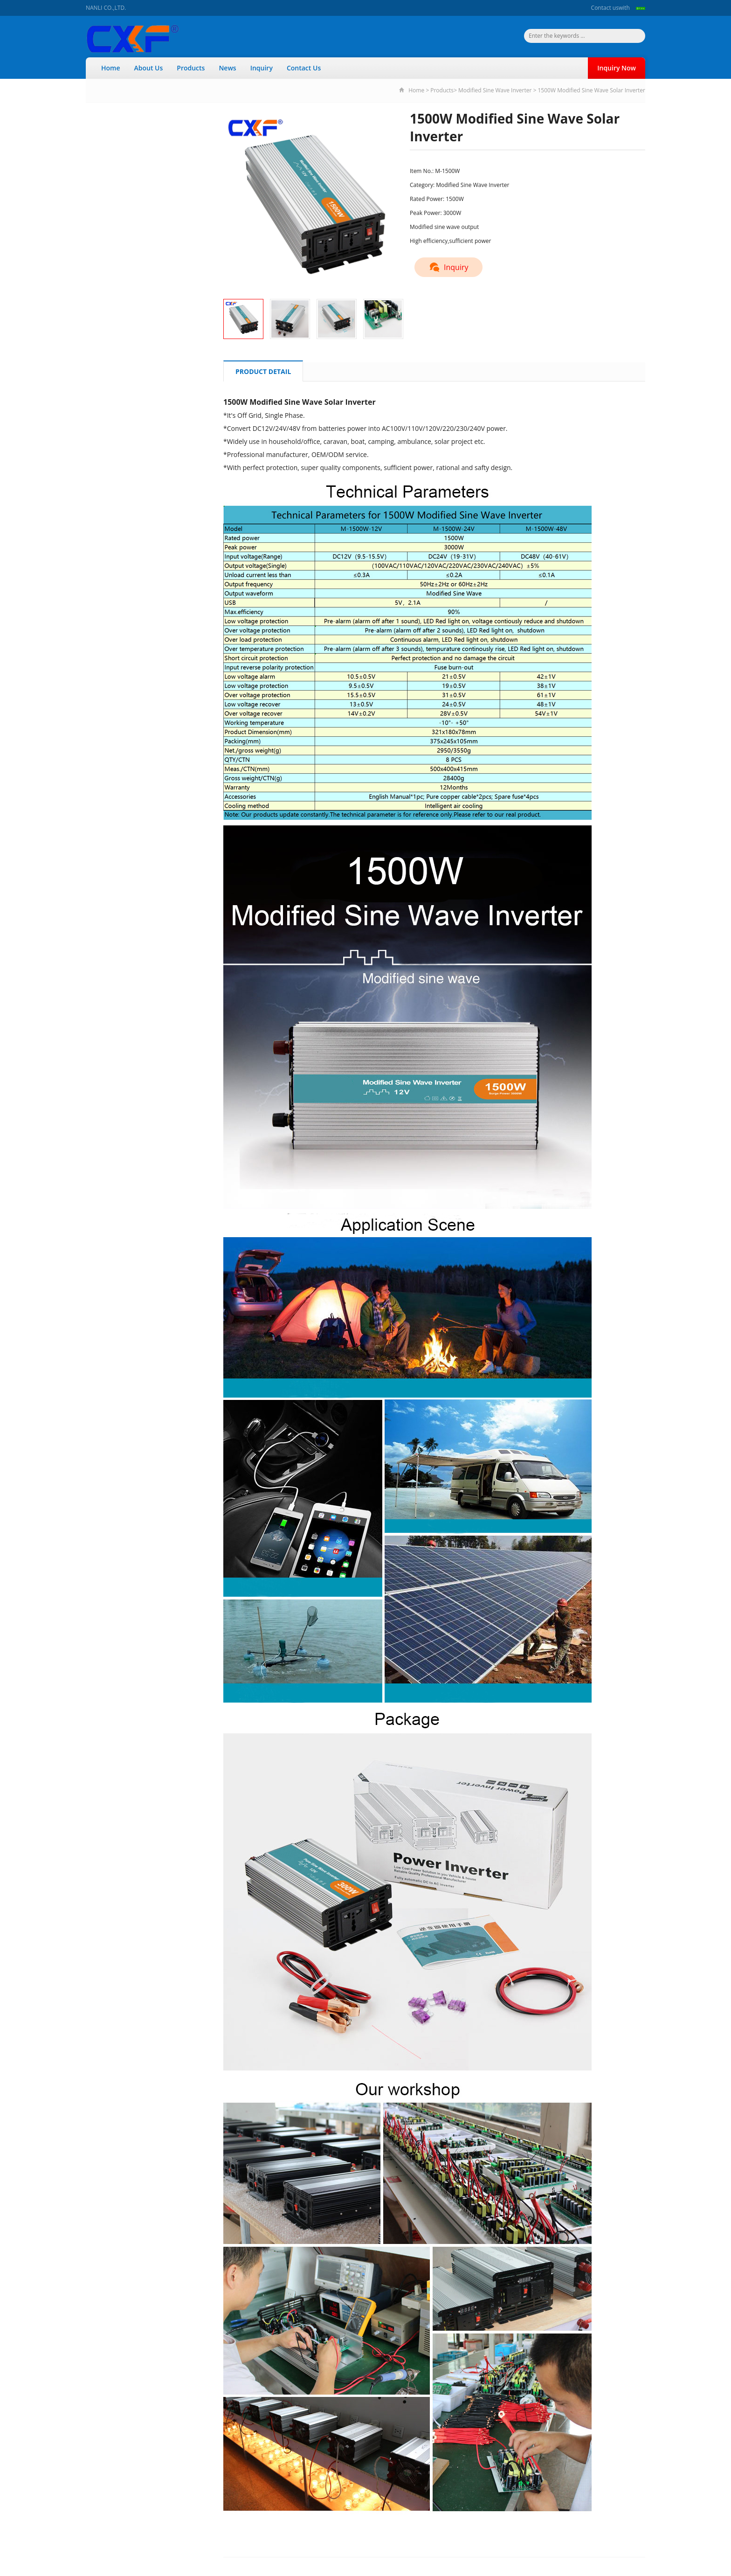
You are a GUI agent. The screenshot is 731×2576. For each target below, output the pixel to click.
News (227, 67)
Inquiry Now (616, 67)
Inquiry (261, 67)
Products (191, 67)
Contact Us (304, 67)
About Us (148, 67)
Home (110, 67)
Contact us (605, 8)
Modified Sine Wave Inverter (494, 90)
